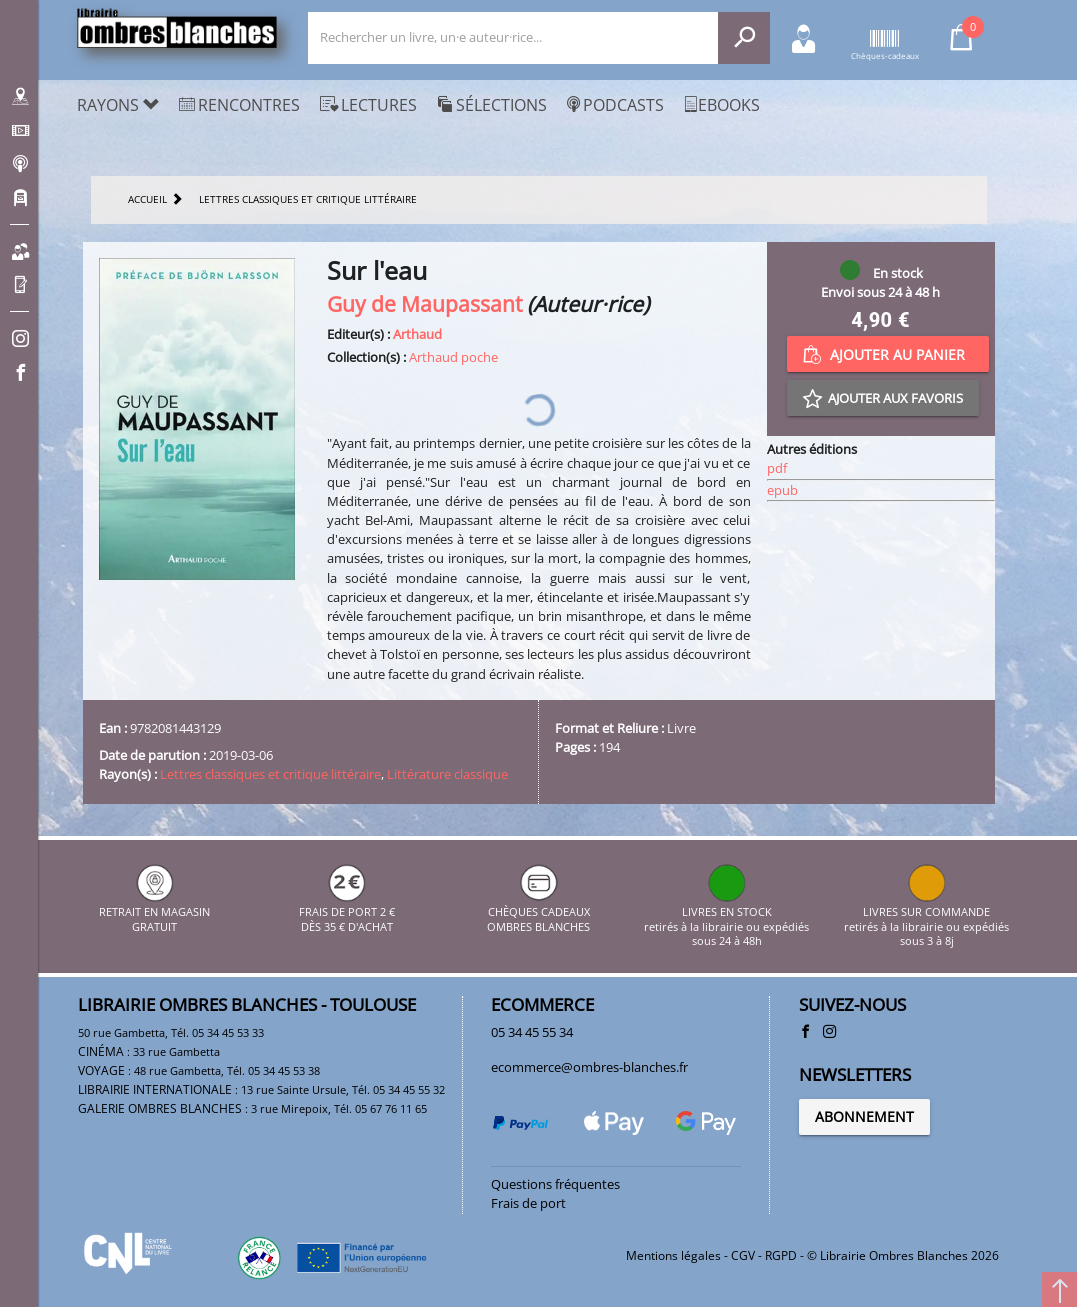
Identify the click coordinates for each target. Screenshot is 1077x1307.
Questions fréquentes (555, 1184)
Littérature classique (447, 774)
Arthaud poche (453, 357)
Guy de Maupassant (424, 303)
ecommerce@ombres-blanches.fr (589, 1067)
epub (782, 490)
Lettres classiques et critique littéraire (270, 774)
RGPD (781, 1255)
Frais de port (528, 1203)
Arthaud (417, 334)
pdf (777, 468)
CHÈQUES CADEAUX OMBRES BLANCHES (538, 912)
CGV (743, 1255)
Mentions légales (673, 1255)
